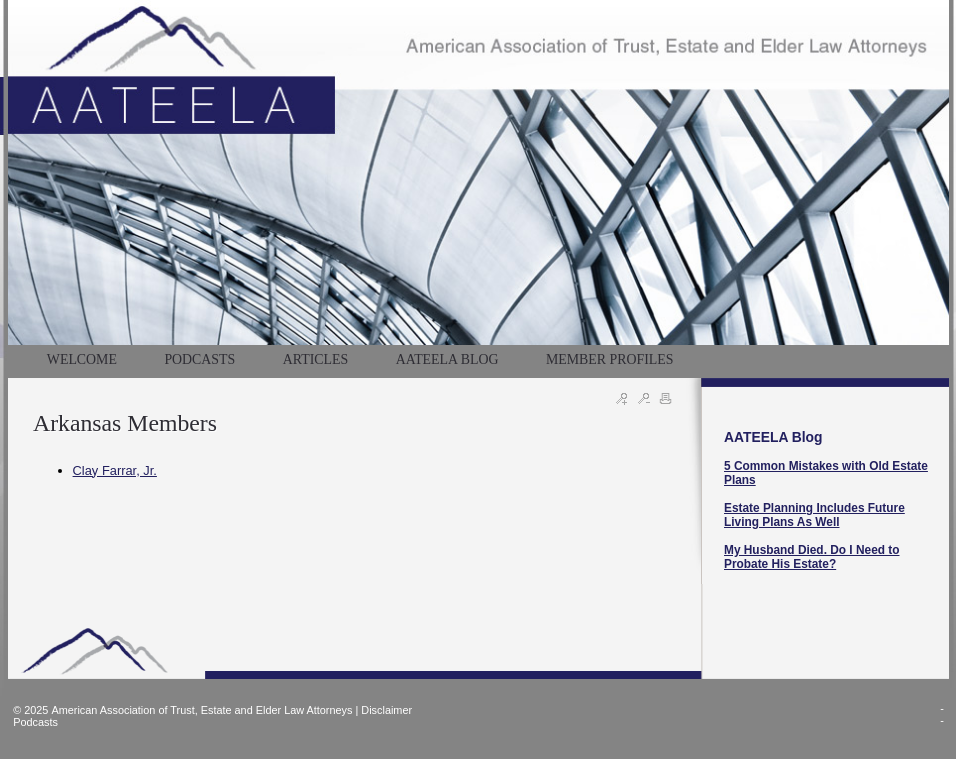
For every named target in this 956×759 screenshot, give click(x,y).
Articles (315, 359)
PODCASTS (199, 359)
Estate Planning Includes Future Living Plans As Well (814, 515)
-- (942, 714)
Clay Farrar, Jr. (115, 470)
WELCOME (82, 359)
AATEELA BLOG (447, 359)
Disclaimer (386, 710)
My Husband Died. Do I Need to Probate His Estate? (812, 557)
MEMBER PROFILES (609, 359)
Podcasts (35, 722)
